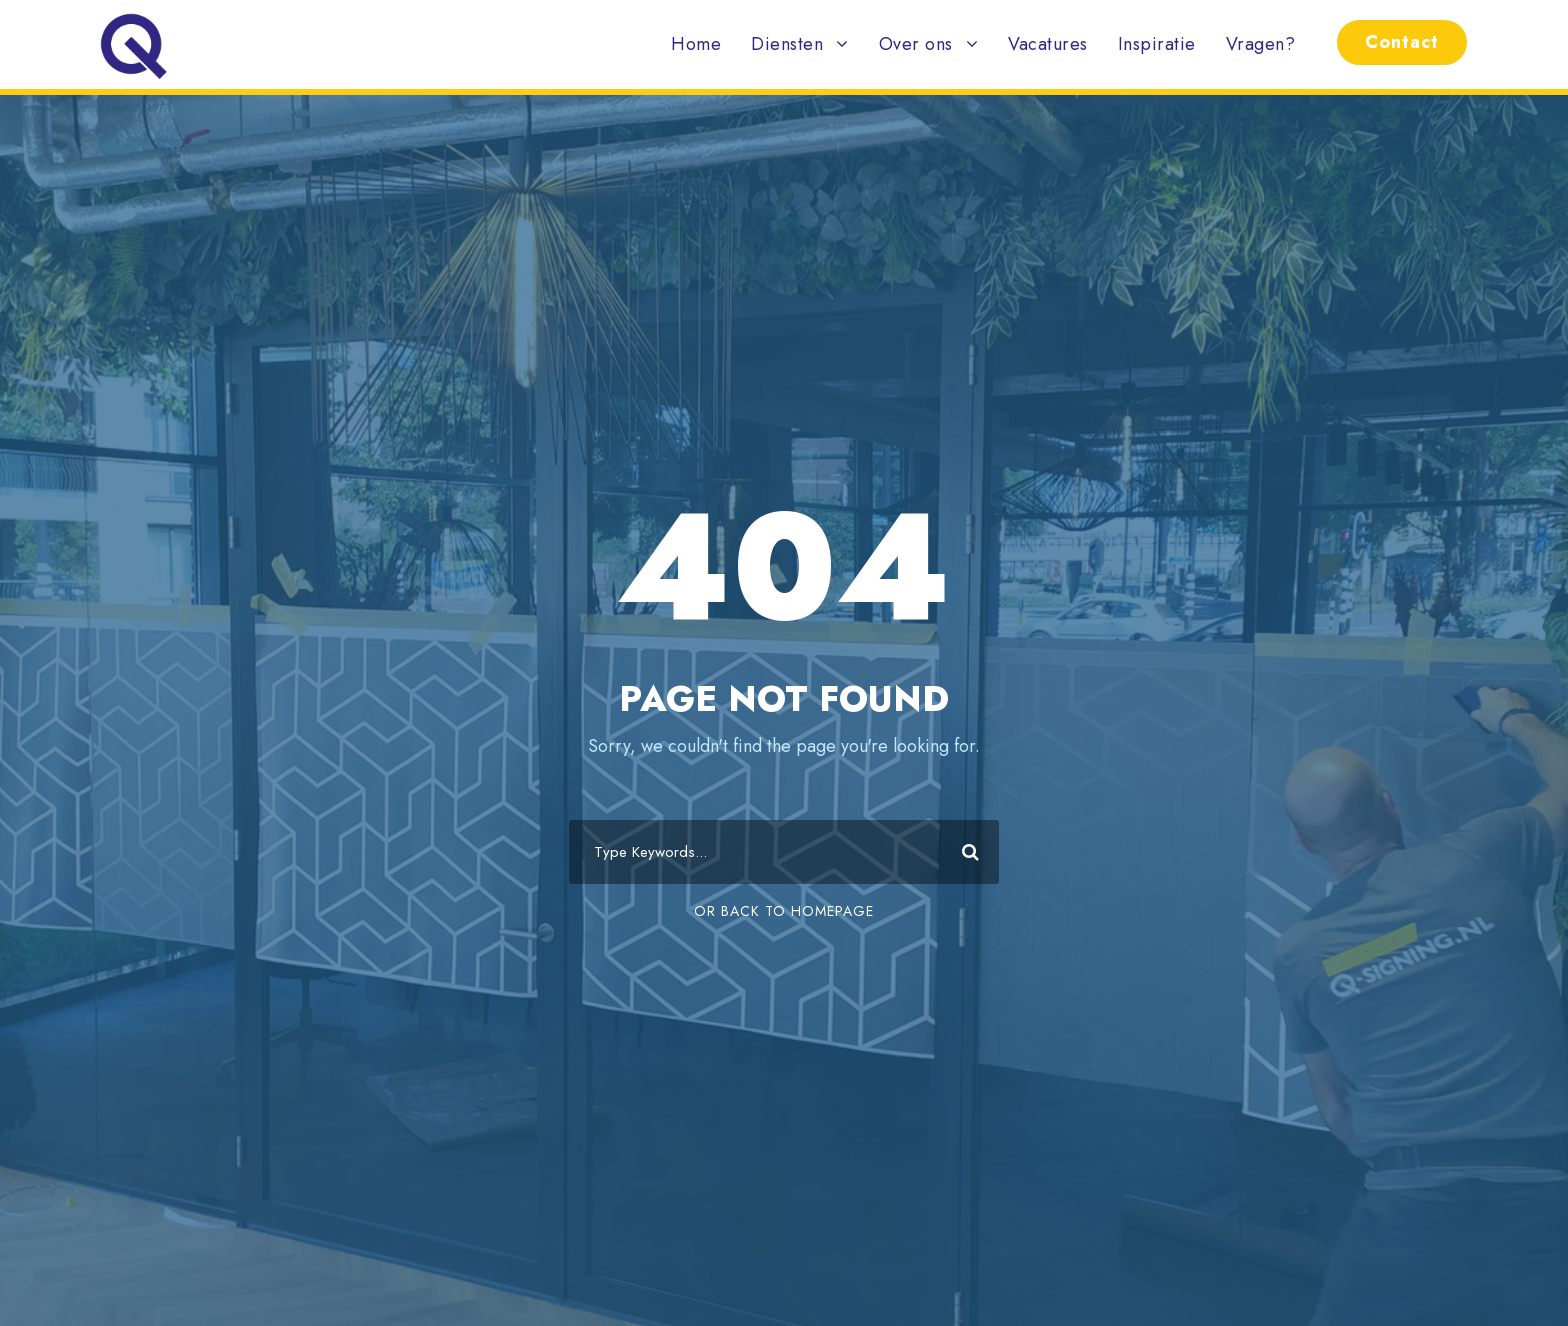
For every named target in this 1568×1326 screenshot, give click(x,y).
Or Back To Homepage (784, 911)
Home (696, 44)
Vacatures (1048, 44)
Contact (1402, 42)
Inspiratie (1157, 44)
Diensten (787, 44)
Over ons (916, 44)
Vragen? (1261, 44)
